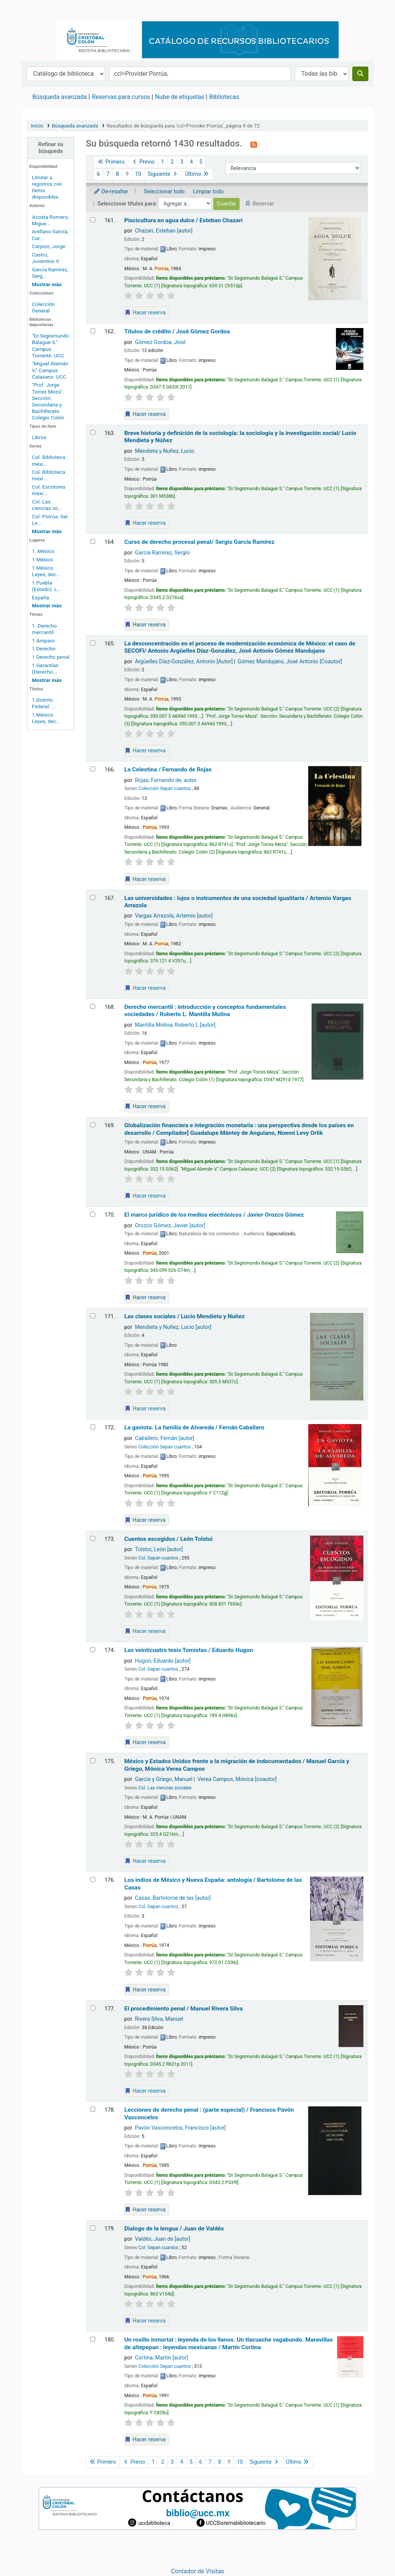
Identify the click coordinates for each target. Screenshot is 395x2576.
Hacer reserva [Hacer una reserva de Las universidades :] (145, 988)
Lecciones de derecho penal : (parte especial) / (209, 2113)
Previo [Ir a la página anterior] (143, 162)
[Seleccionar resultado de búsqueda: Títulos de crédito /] (92, 330)
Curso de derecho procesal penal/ (199, 541)
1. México (43, 551)
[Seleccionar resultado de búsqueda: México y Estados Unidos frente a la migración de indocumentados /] (92, 1760)
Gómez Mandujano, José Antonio (290, 661)
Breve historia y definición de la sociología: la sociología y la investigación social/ (240, 437)
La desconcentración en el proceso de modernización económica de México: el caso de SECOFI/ (239, 647)
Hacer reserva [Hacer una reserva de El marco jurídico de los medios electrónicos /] (145, 1297)
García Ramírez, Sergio (162, 553)
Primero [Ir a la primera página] (111, 162)
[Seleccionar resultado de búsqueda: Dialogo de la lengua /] (92, 2228)
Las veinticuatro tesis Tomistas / (188, 1650)
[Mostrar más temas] (47, 680)
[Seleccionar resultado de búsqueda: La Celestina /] (92, 768)
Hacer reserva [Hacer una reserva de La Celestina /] (145, 879)
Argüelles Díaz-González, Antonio (184, 661)
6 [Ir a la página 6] (98, 174)
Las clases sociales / (184, 1316)
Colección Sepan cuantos (164, 788)
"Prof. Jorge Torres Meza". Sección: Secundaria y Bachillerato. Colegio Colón (48, 401)
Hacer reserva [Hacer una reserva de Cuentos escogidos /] (145, 1631)
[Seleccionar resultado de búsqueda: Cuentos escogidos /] (92, 1538)
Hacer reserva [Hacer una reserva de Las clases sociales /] (145, 1408)
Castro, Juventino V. (46, 258)
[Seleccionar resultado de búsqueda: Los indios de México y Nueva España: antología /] (92, 1879)
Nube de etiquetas (179, 96)
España (40, 597)
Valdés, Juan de (162, 2239)
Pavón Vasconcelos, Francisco (180, 2128)
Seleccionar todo (164, 191)
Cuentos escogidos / (168, 1539)
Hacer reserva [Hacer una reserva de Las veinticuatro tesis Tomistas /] (145, 1742)
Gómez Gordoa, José (160, 342)
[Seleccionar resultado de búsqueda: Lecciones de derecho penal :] (92, 2109)
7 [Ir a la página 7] (107, 174)
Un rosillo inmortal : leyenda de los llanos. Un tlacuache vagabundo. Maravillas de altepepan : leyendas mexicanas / (228, 2343)
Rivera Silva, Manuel (159, 2019)
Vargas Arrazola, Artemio (174, 916)
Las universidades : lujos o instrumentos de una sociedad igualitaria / (237, 902)
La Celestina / (167, 769)
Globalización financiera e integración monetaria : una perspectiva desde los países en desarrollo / (239, 1129)
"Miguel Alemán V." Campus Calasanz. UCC (50, 369)
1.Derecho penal (50, 657)
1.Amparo (43, 640)
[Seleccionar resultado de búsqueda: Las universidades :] (92, 897)
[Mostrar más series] (47, 531)
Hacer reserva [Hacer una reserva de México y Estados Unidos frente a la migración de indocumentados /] (145, 1861)
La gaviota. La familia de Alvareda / (194, 1427)
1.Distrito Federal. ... (44, 703)
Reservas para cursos (121, 96)
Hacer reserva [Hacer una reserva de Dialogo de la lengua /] (145, 2321)
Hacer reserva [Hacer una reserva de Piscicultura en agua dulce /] (145, 312)
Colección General (43, 307)
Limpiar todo (208, 191)
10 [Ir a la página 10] (138, 174)
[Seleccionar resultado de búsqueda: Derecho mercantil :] (92, 1006)
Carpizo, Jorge (48, 246)
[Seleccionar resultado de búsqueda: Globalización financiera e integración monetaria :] (92, 1124)
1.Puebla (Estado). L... (46, 586)
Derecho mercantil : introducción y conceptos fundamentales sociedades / (205, 1011)
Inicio (37, 126)
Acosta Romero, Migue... (50, 220)
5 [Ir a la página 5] (200, 162)
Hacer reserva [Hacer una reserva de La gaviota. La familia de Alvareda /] (145, 1520)
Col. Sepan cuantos (158, 1558)
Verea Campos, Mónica (237, 1779)
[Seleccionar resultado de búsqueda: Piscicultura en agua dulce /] (92, 219)
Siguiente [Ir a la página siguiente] (163, 174)
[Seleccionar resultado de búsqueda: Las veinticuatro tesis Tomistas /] (92, 1649)
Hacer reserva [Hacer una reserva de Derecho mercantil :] (145, 1106)
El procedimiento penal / (183, 2008)
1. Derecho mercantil (44, 629)
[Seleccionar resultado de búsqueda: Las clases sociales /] (92, 1315)
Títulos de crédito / (177, 331)
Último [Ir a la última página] (197, 174)
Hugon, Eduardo (162, 1661)
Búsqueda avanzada (59, 96)
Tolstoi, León (159, 1549)
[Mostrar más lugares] (47, 605)
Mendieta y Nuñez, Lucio (164, 451)
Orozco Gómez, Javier (170, 1225)
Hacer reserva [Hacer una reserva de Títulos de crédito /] (145, 414)
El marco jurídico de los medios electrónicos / (214, 1214)
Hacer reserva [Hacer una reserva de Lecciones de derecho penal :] (145, 2209)
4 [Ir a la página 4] (191, 162)
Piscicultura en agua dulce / (183, 220)
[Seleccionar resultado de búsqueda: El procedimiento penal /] (92, 2008)
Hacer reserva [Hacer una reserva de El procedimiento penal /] (145, 2091)
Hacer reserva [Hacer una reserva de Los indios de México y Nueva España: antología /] (145, 1990)
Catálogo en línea (40, 10)
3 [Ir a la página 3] (181, 162)
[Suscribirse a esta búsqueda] (254, 144)
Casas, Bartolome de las (173, 1898)
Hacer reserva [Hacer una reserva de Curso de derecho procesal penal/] (145, 624)
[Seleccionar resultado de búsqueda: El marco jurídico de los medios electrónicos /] (92, 1214)
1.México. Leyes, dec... (46, 571)
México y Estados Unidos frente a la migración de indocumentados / (236, 1765)
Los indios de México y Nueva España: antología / (213, 1884)
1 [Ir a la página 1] (162, 162)
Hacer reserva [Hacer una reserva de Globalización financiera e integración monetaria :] (145, 1196)
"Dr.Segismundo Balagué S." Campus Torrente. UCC (50, 345)
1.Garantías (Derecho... (45, 668)
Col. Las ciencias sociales (165, 1788)
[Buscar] (360, 74)
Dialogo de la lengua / (174, 2228)
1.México (42, 559)
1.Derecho (44, 648)
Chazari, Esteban (163, 231)
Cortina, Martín (161, 2358)
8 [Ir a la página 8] (117, 174)
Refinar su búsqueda (50, 147)
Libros (39, 437)
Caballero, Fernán (164, 1438)
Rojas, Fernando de (166, 780)
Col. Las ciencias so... (47, 505)
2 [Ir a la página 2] (172, 162)
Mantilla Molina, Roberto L (175, 1025)
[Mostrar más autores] (47, 284)
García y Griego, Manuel (163, 1779)
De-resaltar (110, 191)
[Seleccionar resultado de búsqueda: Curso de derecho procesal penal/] (92, 541)
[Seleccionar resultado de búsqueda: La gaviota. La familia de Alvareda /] (92, 1426)
